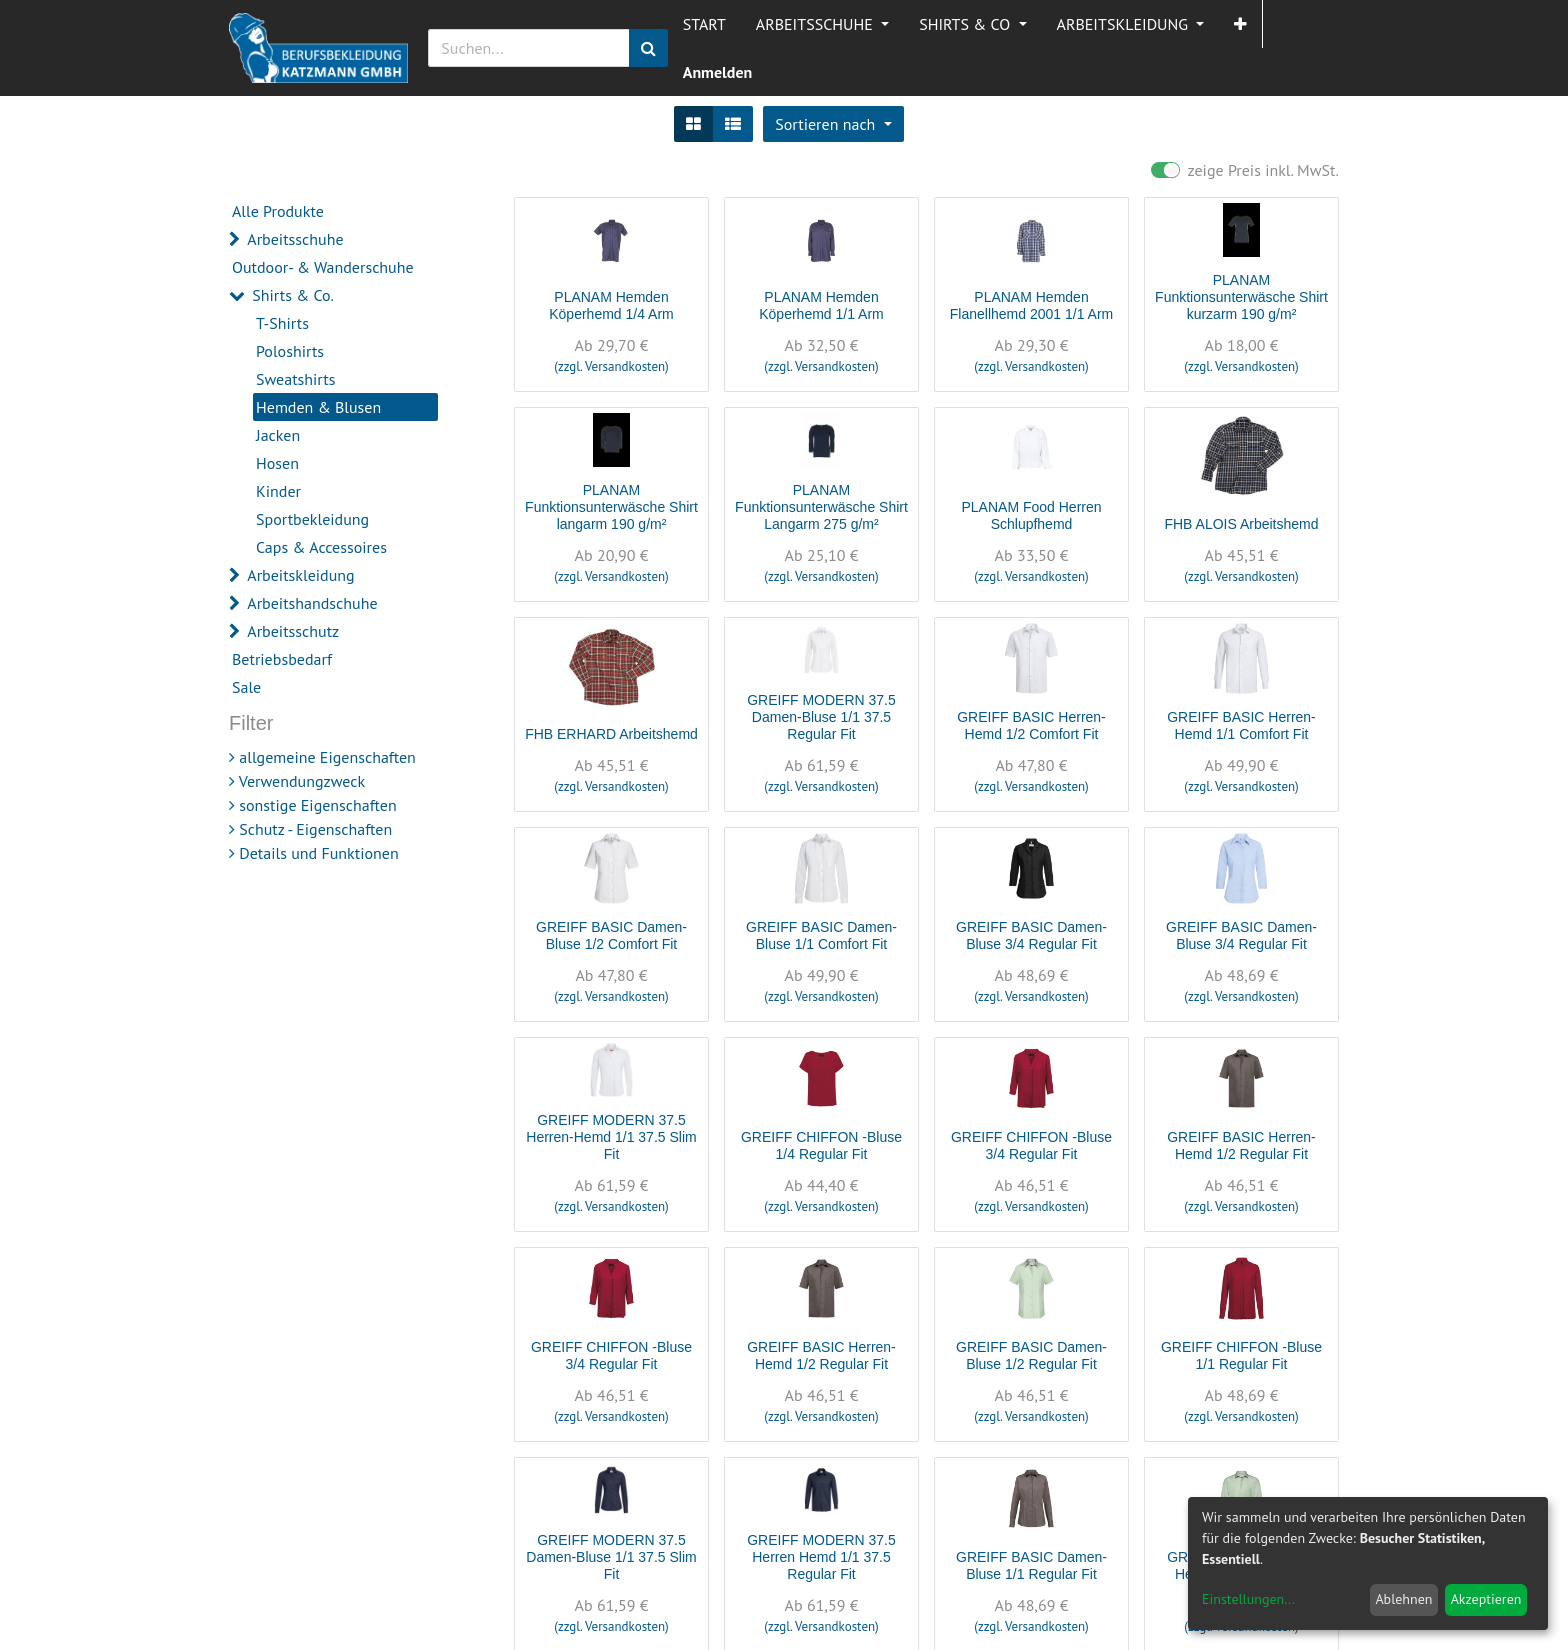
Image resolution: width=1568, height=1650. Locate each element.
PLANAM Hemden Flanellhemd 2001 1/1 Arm (1031, 305)
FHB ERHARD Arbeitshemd (611, 734)
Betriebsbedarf (282, 659)
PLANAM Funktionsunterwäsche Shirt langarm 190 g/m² (611, 507)
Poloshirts (290, 351)
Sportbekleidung (312, 519)
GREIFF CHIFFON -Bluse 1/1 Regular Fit (1241, 1355)
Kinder (278, 491)
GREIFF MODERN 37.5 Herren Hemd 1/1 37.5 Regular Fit (821, 1557)
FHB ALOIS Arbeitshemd (1241, 524)
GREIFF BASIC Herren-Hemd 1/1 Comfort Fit (1241, 725)
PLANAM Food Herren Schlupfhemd (1031, 515)
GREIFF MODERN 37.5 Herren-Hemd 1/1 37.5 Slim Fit (611, 1137)
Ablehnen (1403, 1599)
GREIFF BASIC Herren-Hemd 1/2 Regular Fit (1241, 1145)
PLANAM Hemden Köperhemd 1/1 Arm (821, 305)
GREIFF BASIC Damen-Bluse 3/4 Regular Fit (1031, 935)
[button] (1240, 24)
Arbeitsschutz (293, 631)
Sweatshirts (295, 379)
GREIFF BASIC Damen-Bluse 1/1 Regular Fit (1031, 1565)
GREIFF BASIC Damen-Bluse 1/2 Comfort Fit (611, 935)
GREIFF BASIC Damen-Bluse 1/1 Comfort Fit (821, 935)
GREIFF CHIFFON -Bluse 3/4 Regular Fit (1031, 1145)
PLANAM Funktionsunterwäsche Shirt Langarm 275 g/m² (821, 507)
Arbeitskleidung (300, 575)
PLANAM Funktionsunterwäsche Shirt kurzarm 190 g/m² (1241, 297)
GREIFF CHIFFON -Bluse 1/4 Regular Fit (821, 1145)
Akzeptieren (1486, 1599)
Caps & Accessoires (321, 547)
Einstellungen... (1248, 1599)
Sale (246, 687)
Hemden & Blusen (318, 407)
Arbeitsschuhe (295, 239)
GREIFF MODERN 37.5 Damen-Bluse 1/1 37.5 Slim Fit (611, 1557)
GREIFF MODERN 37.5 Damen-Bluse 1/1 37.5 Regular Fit (821, 717)
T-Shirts (282, 323)
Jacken (278, 435)
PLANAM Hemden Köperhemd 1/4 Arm (611, 305)
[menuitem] (704, 24)
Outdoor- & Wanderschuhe (323, 267)
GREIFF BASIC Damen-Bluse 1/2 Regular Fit (1031, 1355)
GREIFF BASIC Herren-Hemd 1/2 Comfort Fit (1031, 725)
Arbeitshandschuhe (312, 603)
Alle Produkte (278, 211)
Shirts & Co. (293, 295)
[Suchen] (648, 48)
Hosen (277, 463)
